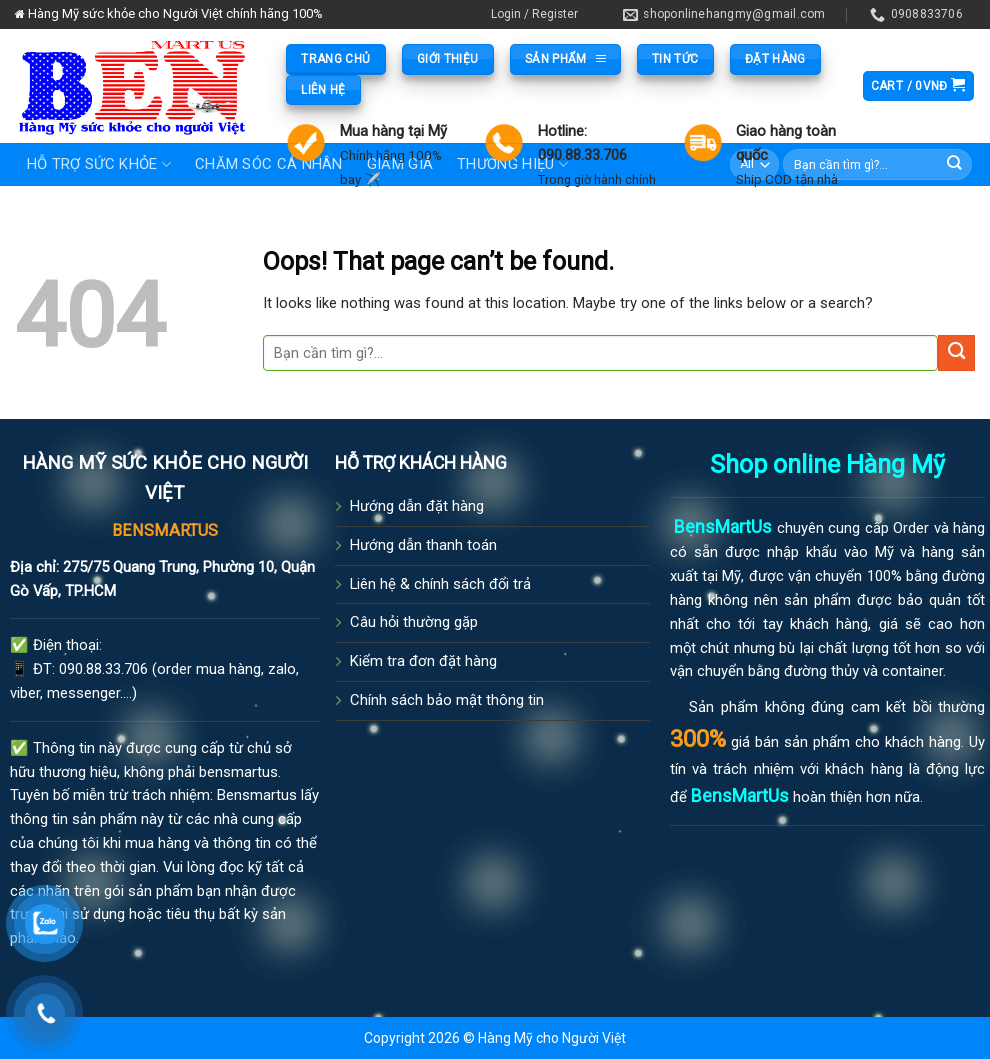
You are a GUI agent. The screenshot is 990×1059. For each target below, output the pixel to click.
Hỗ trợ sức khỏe (99, 164)
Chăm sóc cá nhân (269, 164)
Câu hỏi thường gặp (414, 622)
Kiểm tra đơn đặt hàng (423, 661)
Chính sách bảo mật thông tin (447, 700)
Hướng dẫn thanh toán (423, 545)
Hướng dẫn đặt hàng (417, 506)
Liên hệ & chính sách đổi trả (440, 584)
